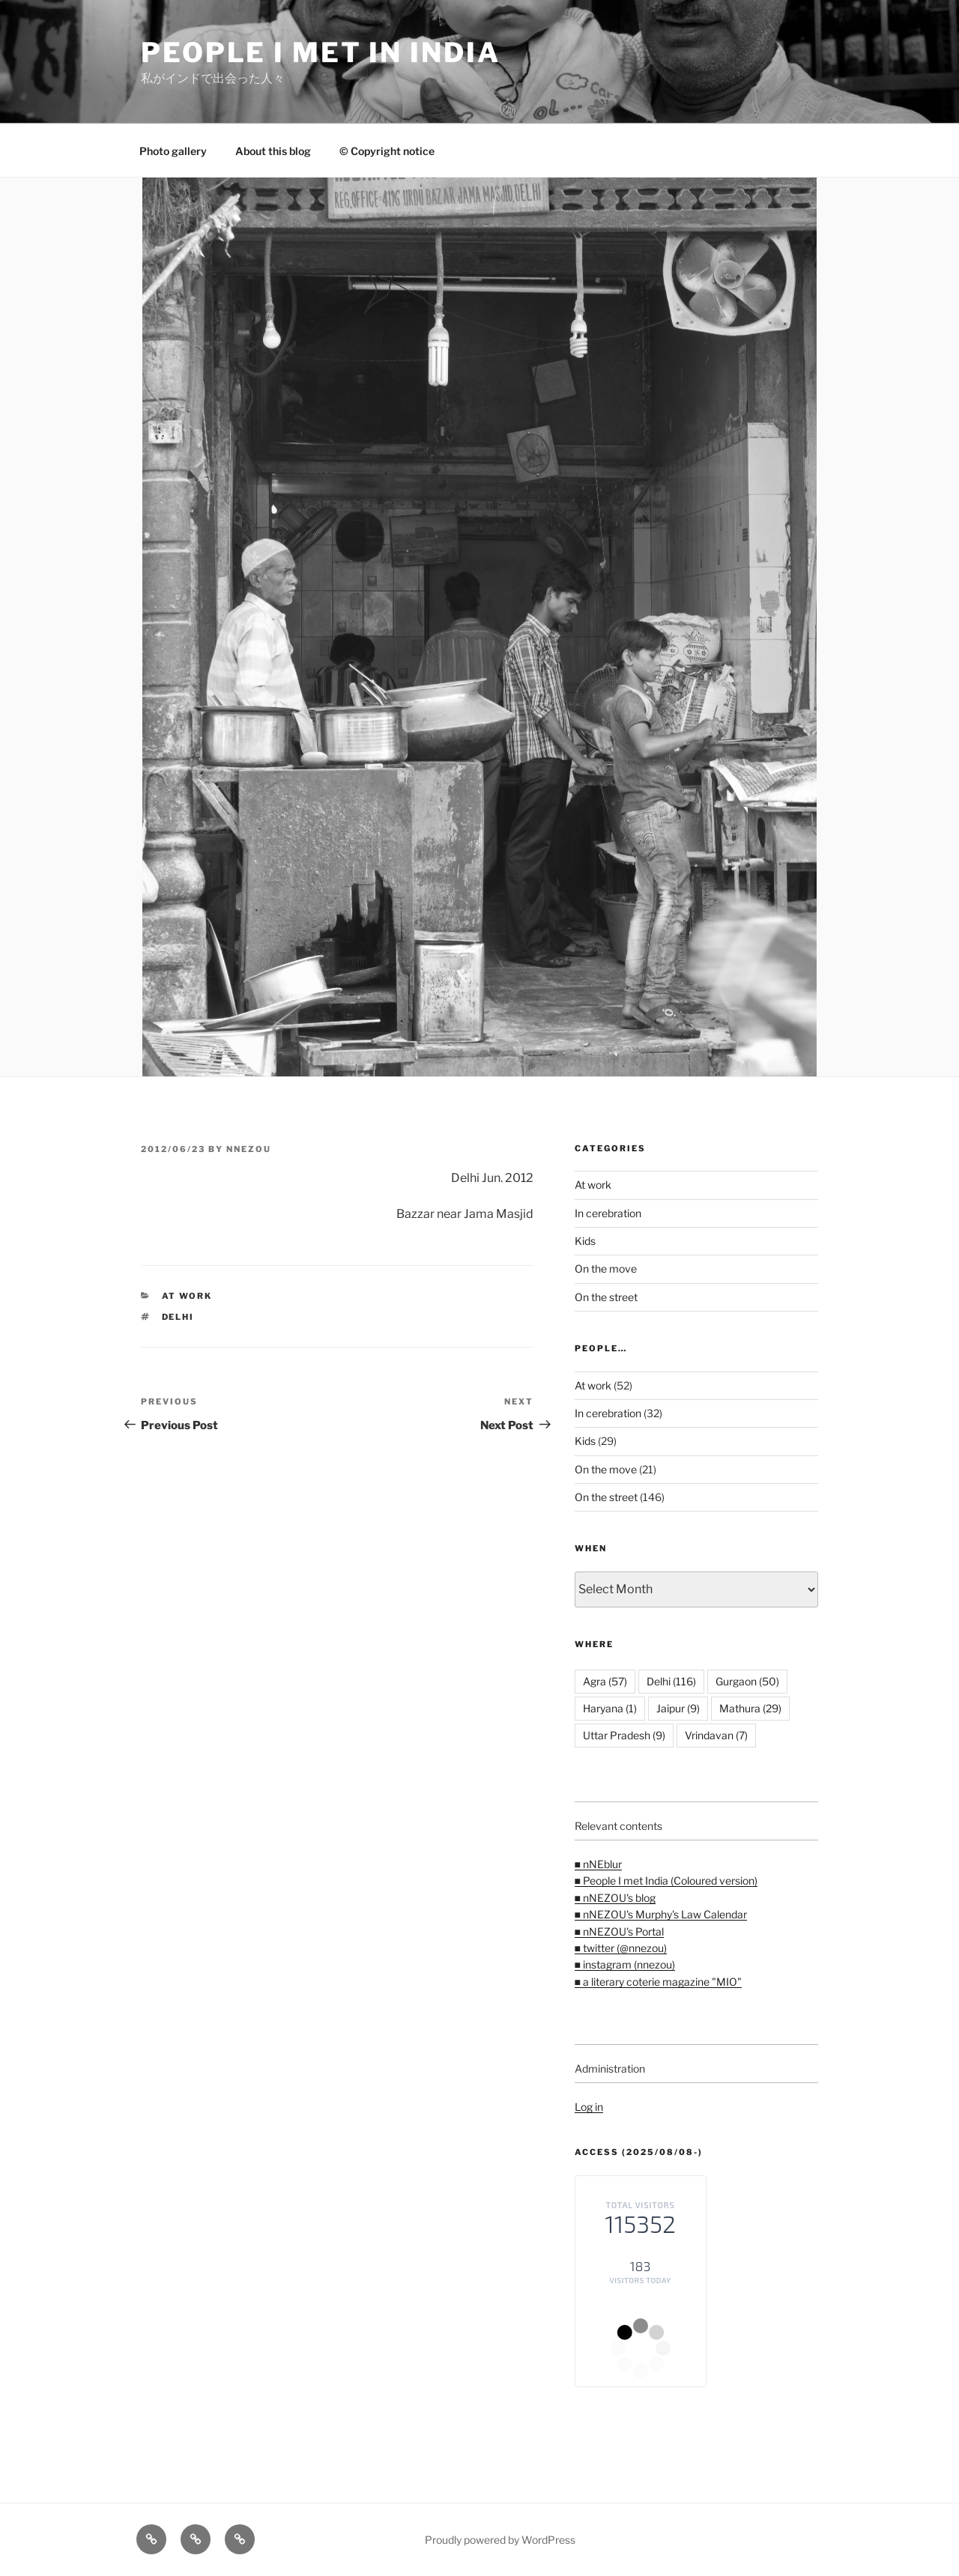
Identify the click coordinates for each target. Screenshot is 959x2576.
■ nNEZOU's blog (615, 1897)
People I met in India (320, 52)
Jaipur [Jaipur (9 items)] (678, 1708)
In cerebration (608, 1213)
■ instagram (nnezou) (625, 1964)
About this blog (273, 151)
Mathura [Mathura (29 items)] (750, 1708)
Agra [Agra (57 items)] (605, 1681)
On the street (606, 1297)
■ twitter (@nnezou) (621, 1948)
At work (187, 1296)
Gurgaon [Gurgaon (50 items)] (747, 1681)
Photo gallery (173, 151)
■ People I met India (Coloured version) (666, 1880)
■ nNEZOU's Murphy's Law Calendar (661, 1914)
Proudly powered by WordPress (500, 2539)
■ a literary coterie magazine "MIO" (658, 1981)
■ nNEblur (598, 1864)
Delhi (178, 1317)
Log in (589, 2106)
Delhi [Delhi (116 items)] (671, 1681)
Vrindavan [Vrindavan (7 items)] (716, 1735)
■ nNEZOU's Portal (619, 1931)
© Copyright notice (387, 151)
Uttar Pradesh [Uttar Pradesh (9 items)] (624, 1735)
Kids (585, 1240)
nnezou (248, 1149)
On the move (606, 1268)
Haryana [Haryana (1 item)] (610, 1708)
